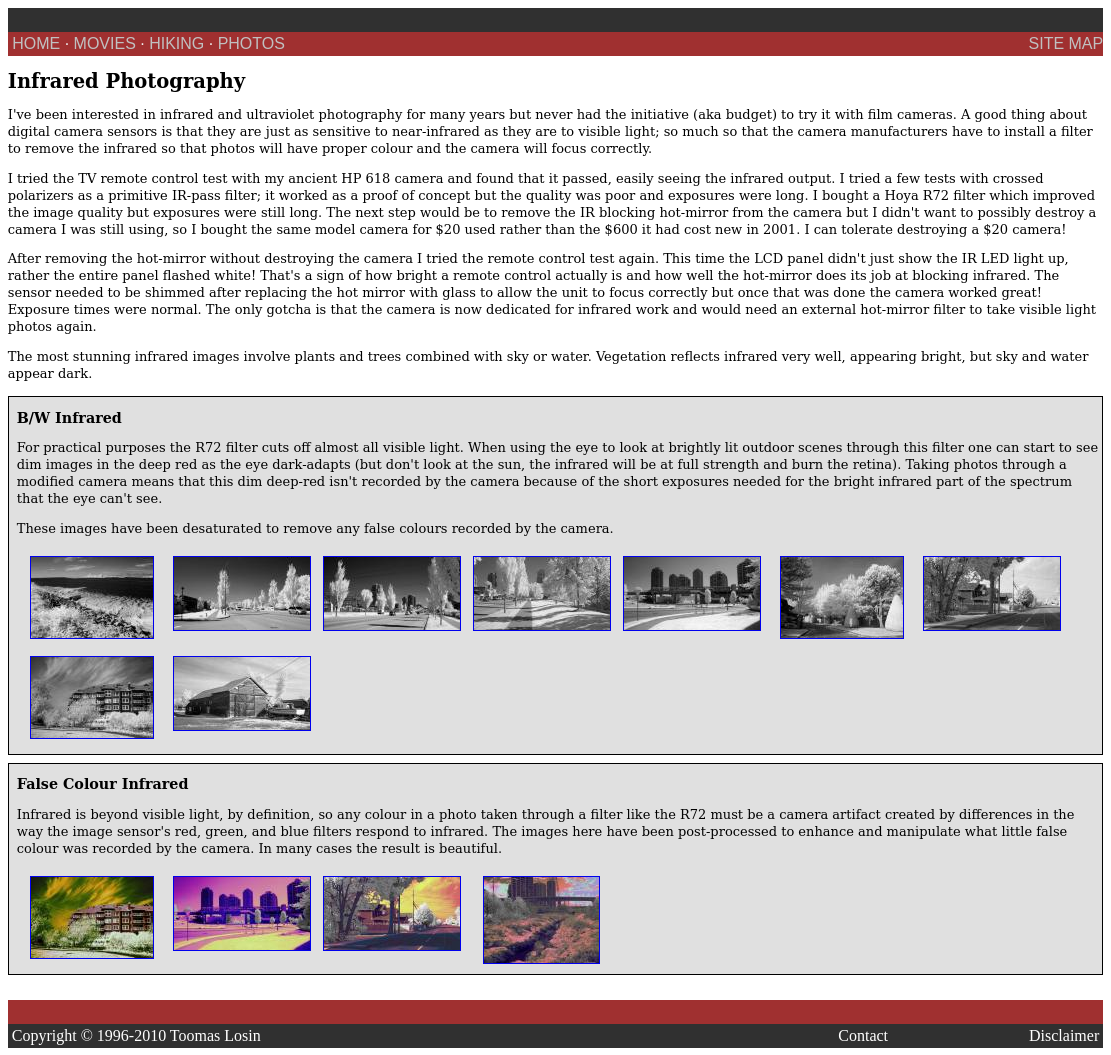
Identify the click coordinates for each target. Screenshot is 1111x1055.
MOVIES (105, 43)
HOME (36, 43)
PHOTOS (251, 43)
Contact (863, 1035)
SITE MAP (1066, 43)
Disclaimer (1064, 1035)
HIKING (176, 43)
